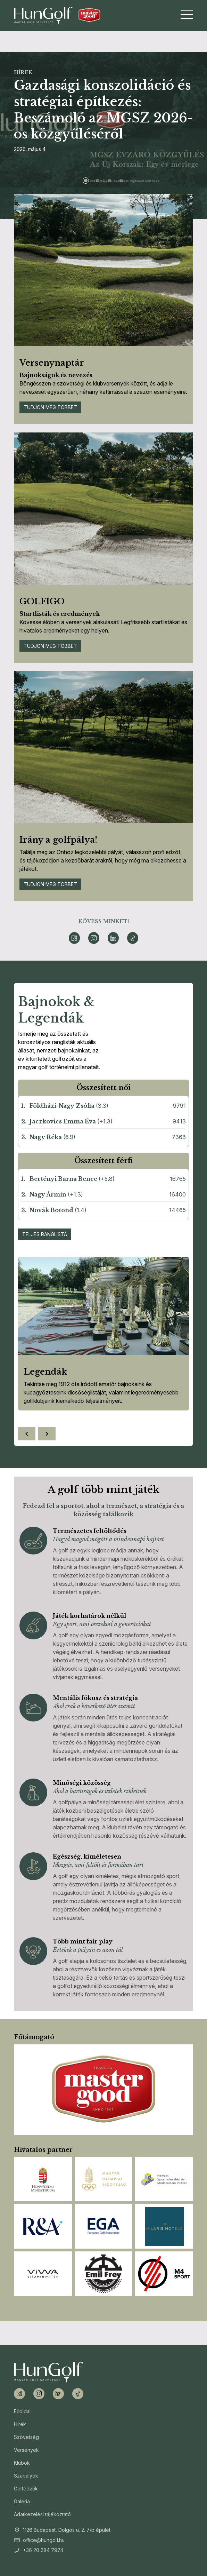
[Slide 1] (86, 180)
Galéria (22, 2501)
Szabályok (26, 2476)
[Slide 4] (121, 180)
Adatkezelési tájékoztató (42, 2514)
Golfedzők (26, 2488)
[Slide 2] (97, 180)
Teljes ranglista (44, 1234)
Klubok (22, 2463)
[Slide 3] (109, 180)
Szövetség (26, 2437)
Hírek (20, 2424)
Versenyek (26, 2450)
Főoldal (22, 2411)
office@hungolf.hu (44, 2540)
